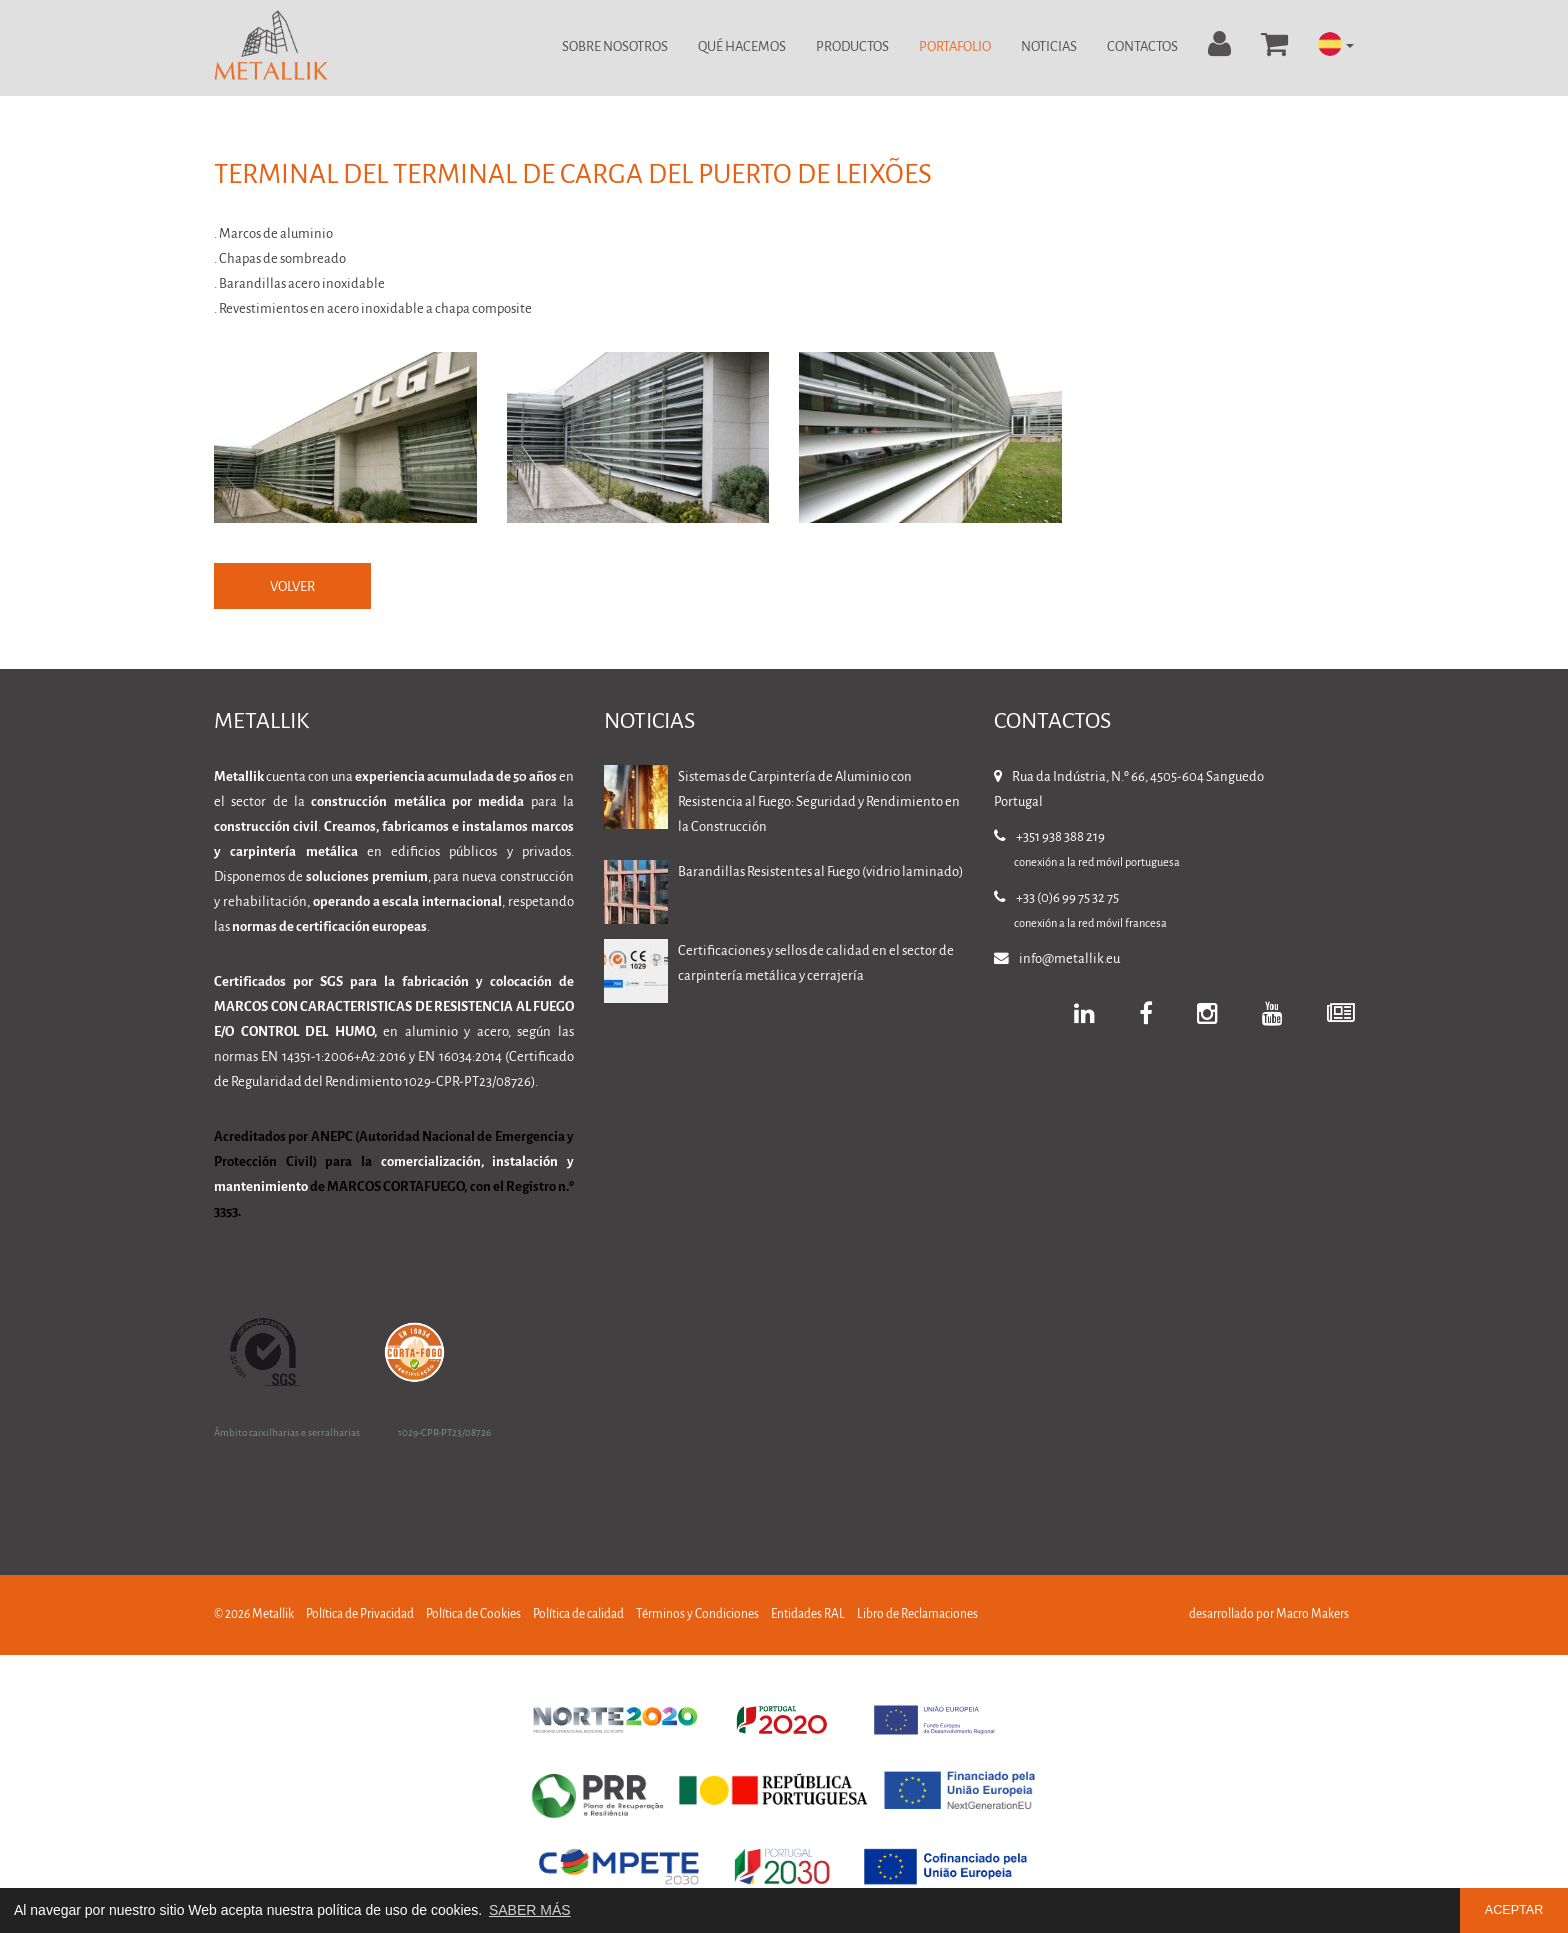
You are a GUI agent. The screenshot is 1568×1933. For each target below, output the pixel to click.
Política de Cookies (473, 1615)
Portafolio (955, 47)
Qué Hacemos (742, 47)
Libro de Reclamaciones (917, 1615)
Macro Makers (1312, 1615)
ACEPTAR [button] (1514, 1910)
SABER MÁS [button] (530, 1910)
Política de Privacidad (360, 1615)
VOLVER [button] (294, 587)
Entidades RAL (808, 1615)
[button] (1336, 45)
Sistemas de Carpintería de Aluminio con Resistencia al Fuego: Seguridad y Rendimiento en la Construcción (819, 803)
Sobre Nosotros (615, 47)
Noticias (1049, 47)
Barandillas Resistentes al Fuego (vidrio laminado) (820, 873)
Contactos (1142, 47)
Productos (852, 47)
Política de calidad (578, 1615)
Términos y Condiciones (697, 1615)
